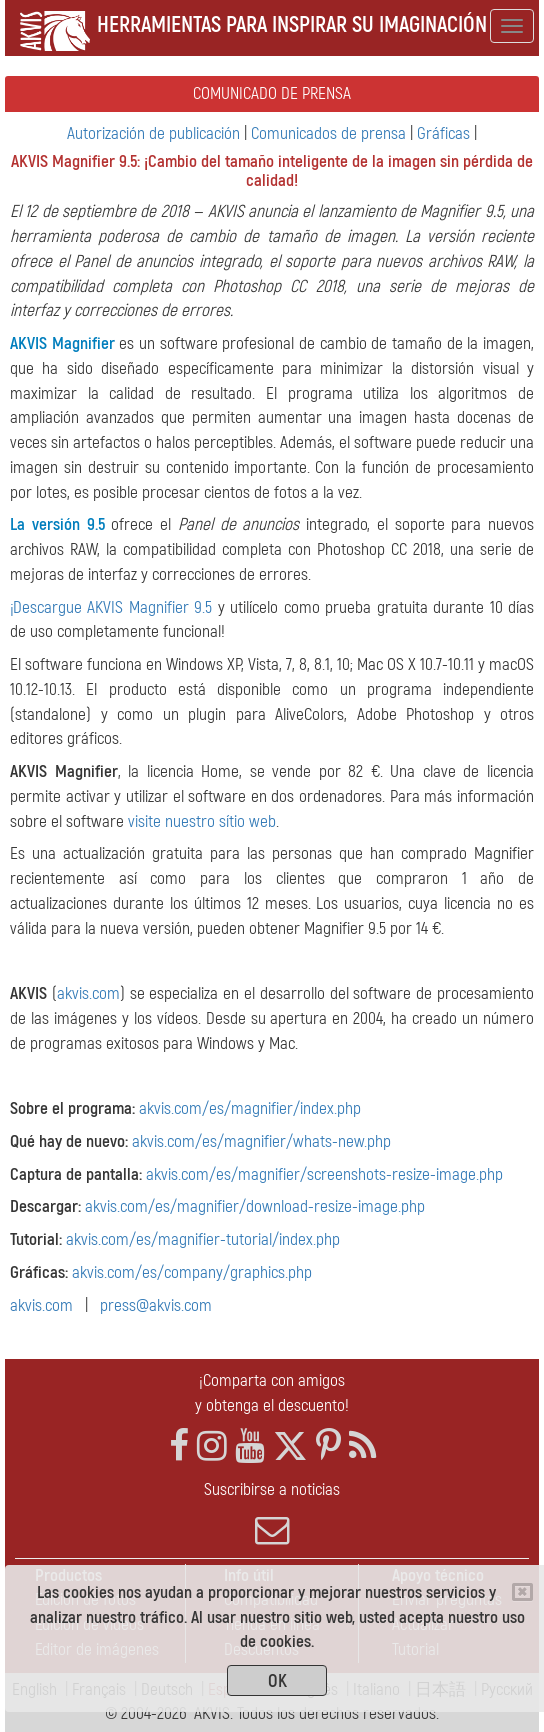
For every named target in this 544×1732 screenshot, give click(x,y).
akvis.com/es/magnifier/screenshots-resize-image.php (324, 1174)
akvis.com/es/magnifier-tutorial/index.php (203, 1239)
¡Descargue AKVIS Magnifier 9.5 (111, 607)
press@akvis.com (156, 1305)
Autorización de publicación (153, 133)
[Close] (522, 1592)
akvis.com (88, 993)
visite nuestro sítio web (202, 821)
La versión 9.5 (57, 524)
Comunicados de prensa (328, 133)
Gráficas (443, 133)
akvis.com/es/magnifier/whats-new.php (261, 1141)
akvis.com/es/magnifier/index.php (250, 1108)
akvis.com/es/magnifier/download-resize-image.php (255, 1206)
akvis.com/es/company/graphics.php (192, 1272)
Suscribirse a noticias (272, 1513)
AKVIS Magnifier (62, 343)
